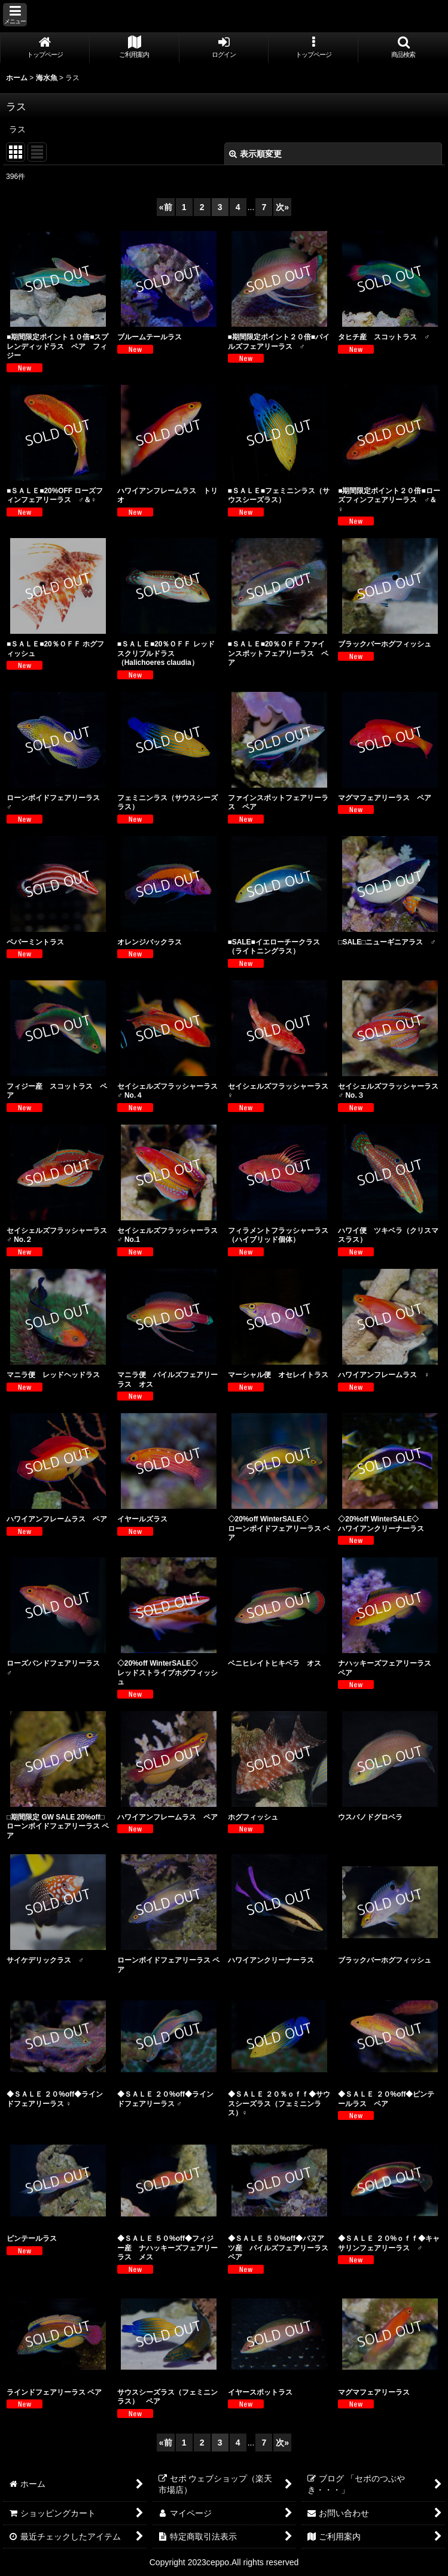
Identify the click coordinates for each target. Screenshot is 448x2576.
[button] (15, 14)
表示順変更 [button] (255, 154)
